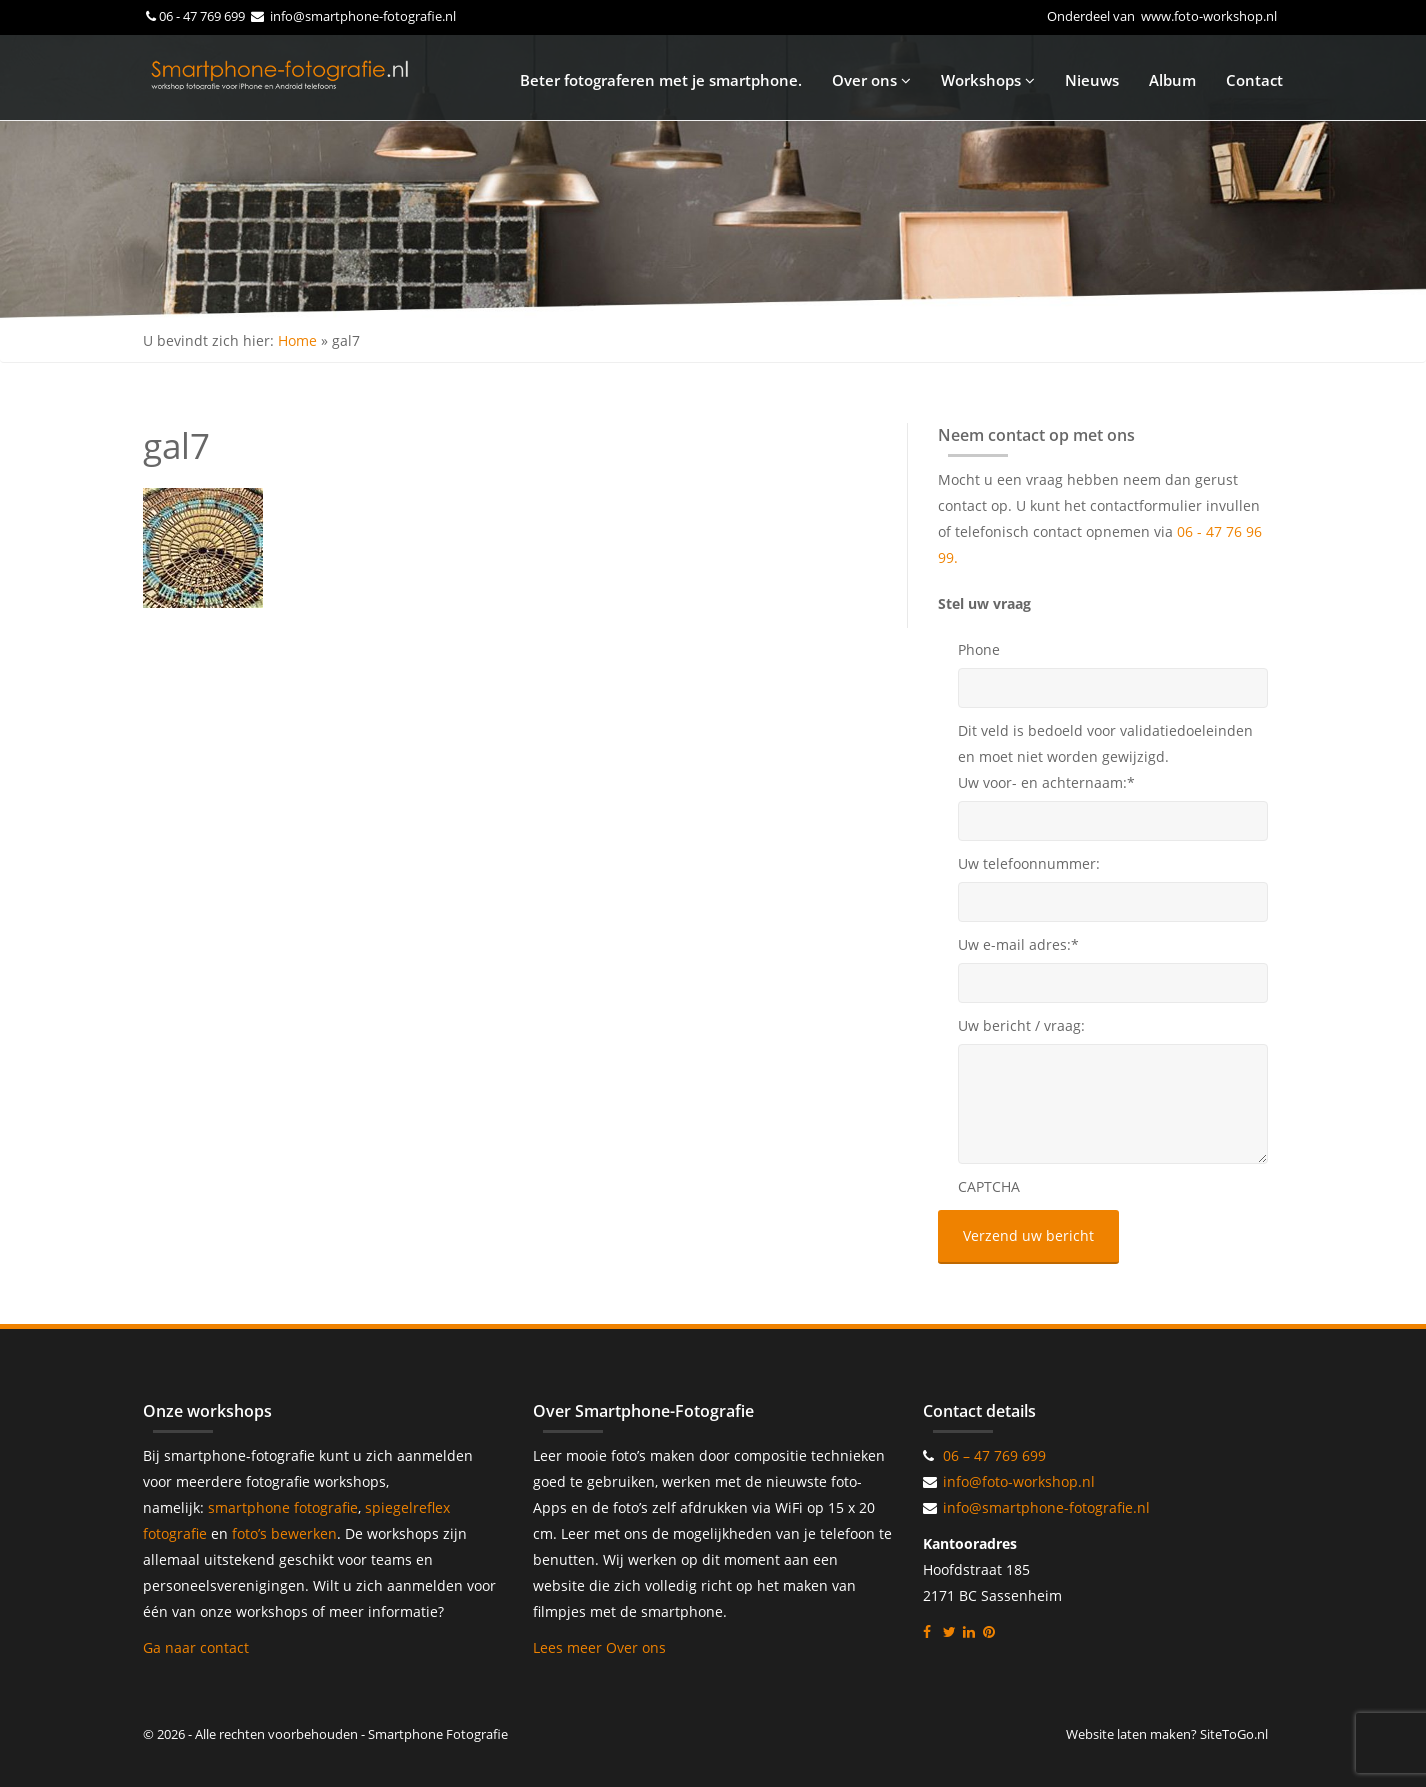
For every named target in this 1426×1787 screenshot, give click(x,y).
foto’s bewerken (284, 1533)
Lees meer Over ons (599, 1647)
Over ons (871, 80)
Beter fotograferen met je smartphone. (661, 80)
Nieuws (1092, 80)
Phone (979, 649)
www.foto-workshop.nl (1209, 16)
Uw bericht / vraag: (1021, 1025)
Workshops (988, 80)
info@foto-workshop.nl (1019, 1481)
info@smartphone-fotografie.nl (361, 16)
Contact (1254, 80)
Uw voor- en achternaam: (1046, 782)
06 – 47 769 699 (994, 1455)
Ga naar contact (196, 1647)
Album (1172, 80)
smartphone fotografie (283, 1507)
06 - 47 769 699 (203, 16)
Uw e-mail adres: (1018, 944)
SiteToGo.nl (1234, 1734)
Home (297, 340)
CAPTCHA (989, 1186)
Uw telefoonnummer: (1029, 863)
